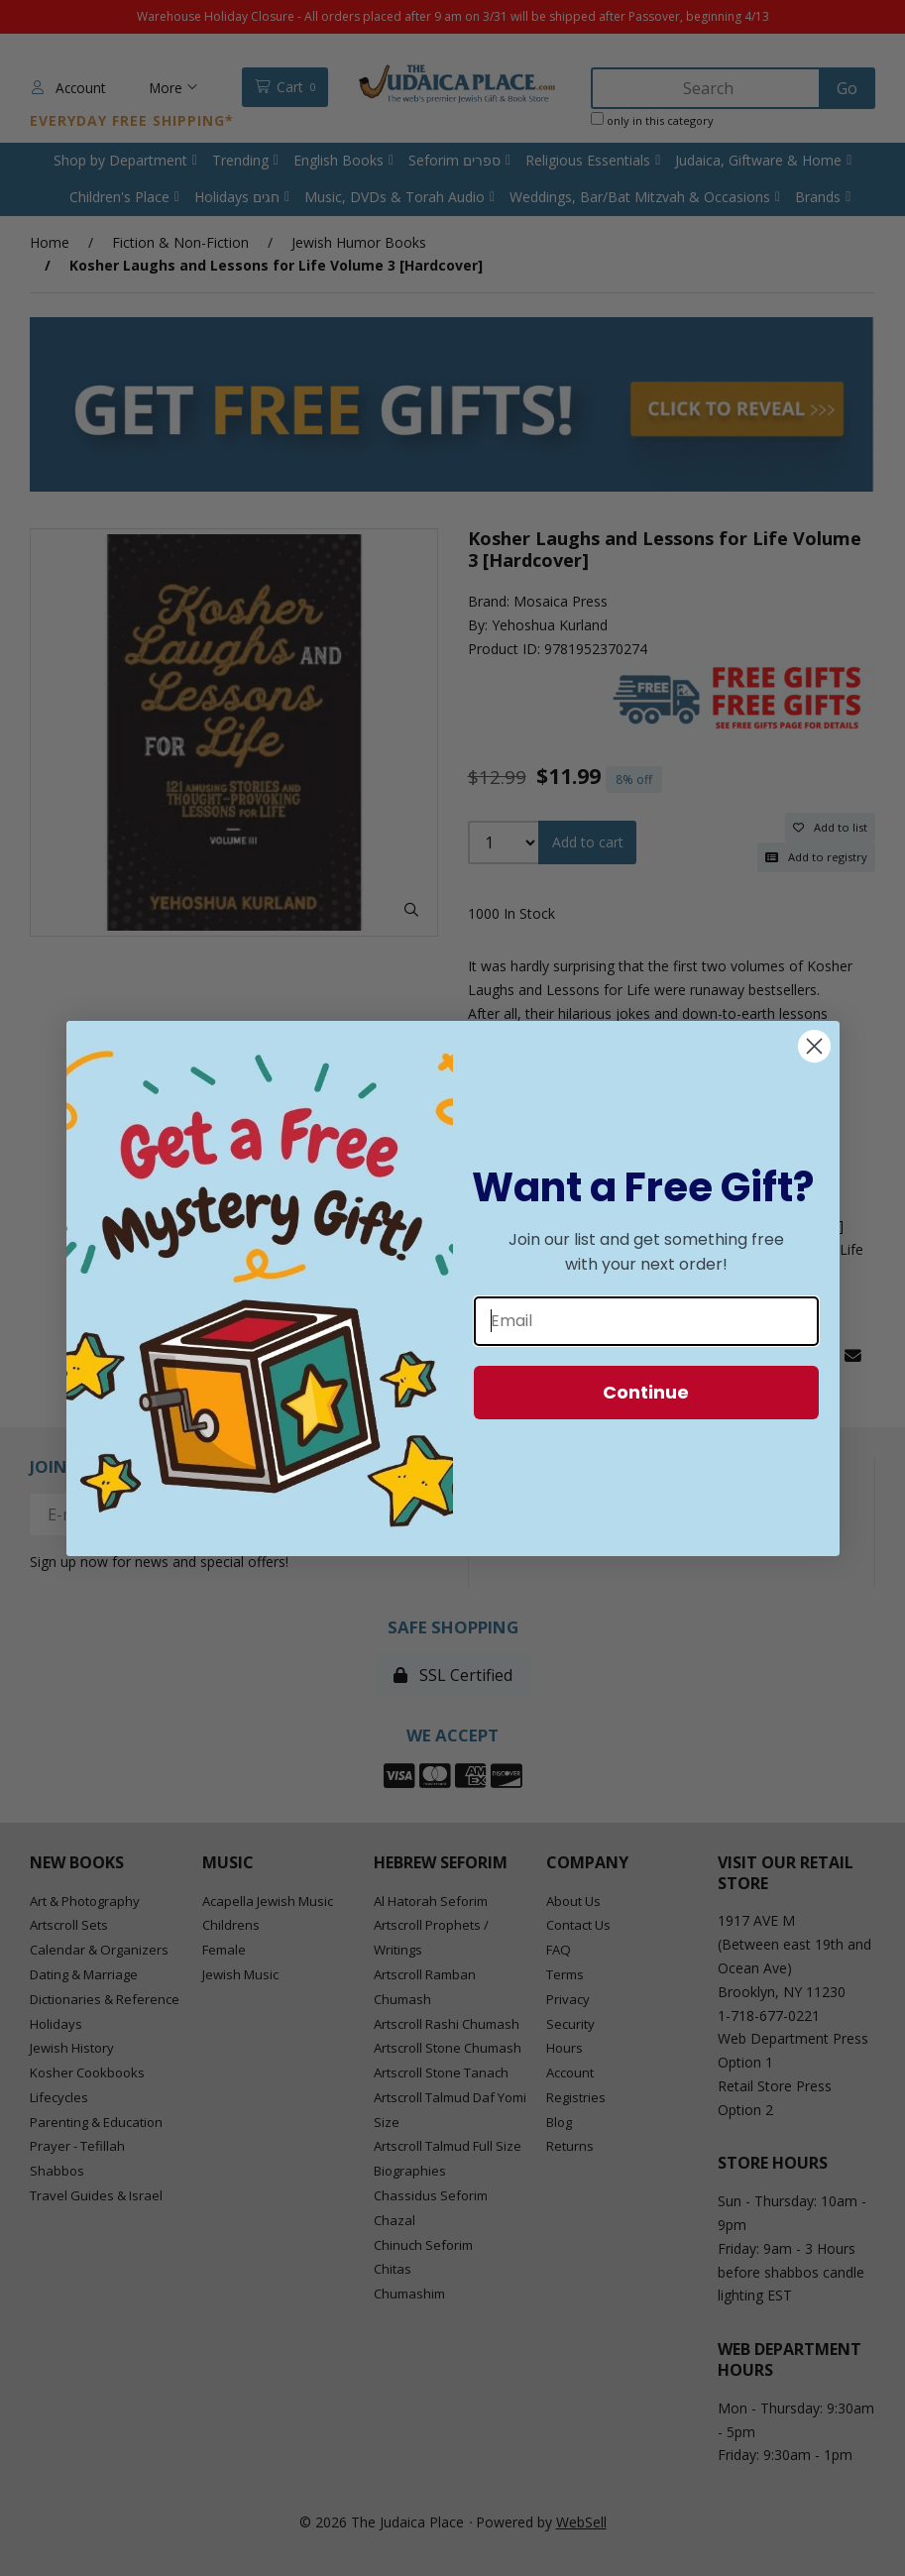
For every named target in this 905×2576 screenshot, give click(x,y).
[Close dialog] (814, 1046)
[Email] (646, 1321)
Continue (646, 1392)
